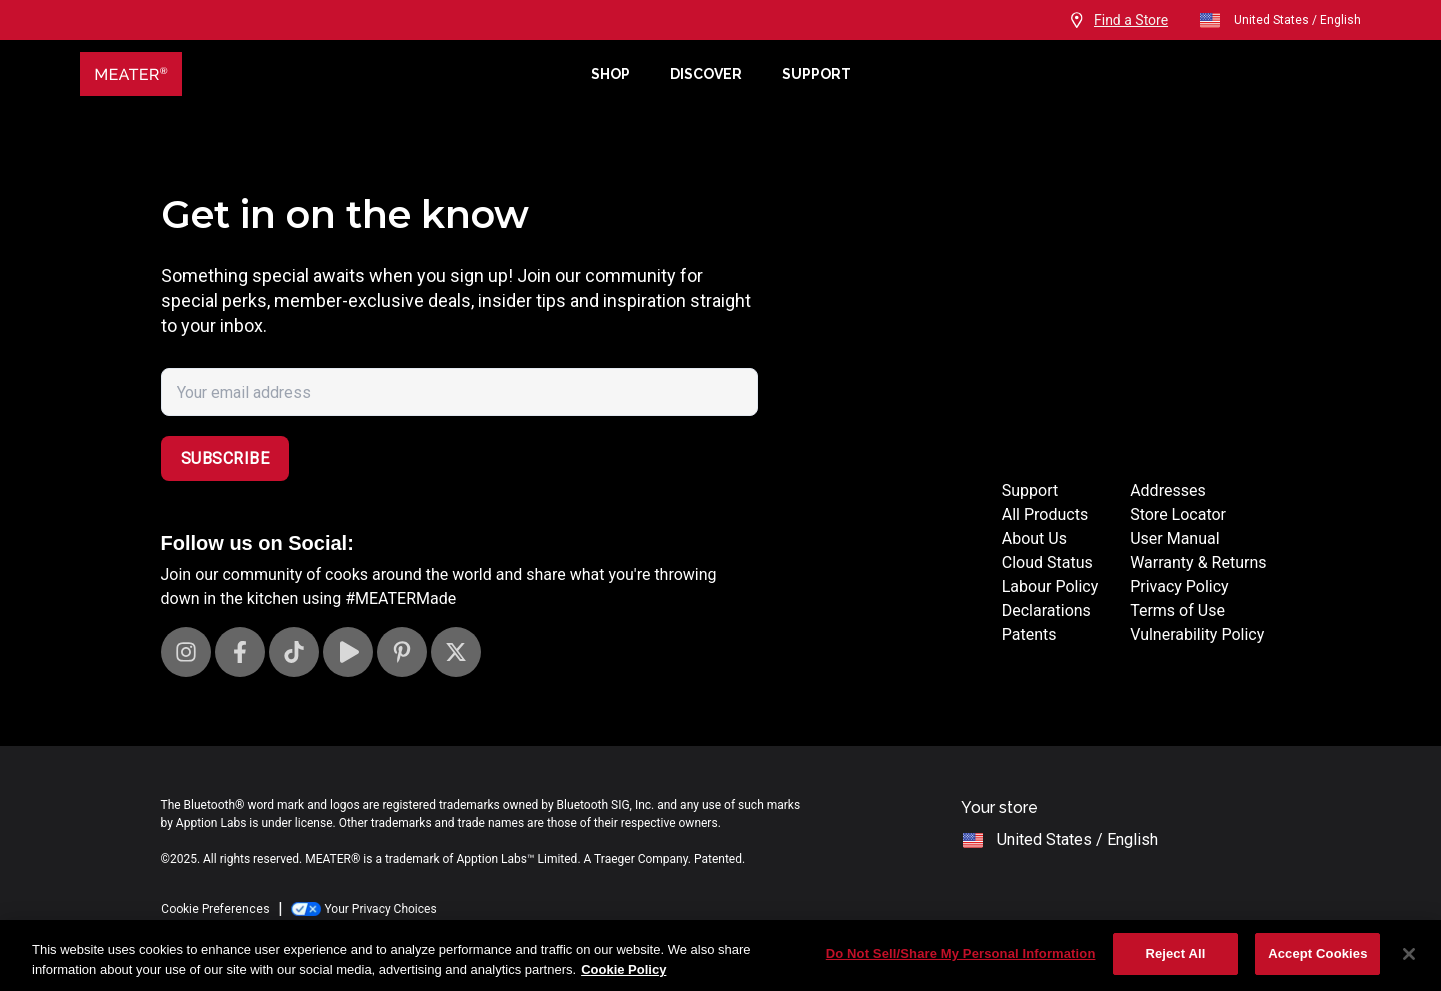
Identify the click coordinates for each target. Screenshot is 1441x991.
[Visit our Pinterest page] (402, 652)
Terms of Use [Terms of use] (1177, 610)
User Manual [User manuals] (1174, 538)
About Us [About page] (1034, 538)
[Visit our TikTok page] (294, 652)
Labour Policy (1050, 586)
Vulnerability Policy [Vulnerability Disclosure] (1197, 634)
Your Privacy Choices (364, 909)
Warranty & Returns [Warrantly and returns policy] (1198, 562)
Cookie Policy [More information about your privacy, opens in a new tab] (623, 969)
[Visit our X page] (456, 652)
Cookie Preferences (215, 909)
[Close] (1409, 954)
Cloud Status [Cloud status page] (1047, 562)
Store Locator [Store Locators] (1178, 514)
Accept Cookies (1317, 953)
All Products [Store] (1045, 514)
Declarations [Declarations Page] (1046, 610)
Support (816, 74)
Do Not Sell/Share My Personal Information (961, 953)
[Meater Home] (325, 74)
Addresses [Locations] (1168, 490)
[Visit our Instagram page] (186, 652)
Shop (610, 74)
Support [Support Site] (1030, 490)
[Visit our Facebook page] (240, 652)
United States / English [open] (1279, 20)
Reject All (1175, 953)
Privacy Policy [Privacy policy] (1179, 586)
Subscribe (225, 458)
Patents (1029, 634)
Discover (706, 74)
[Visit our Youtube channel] (348, 652)
